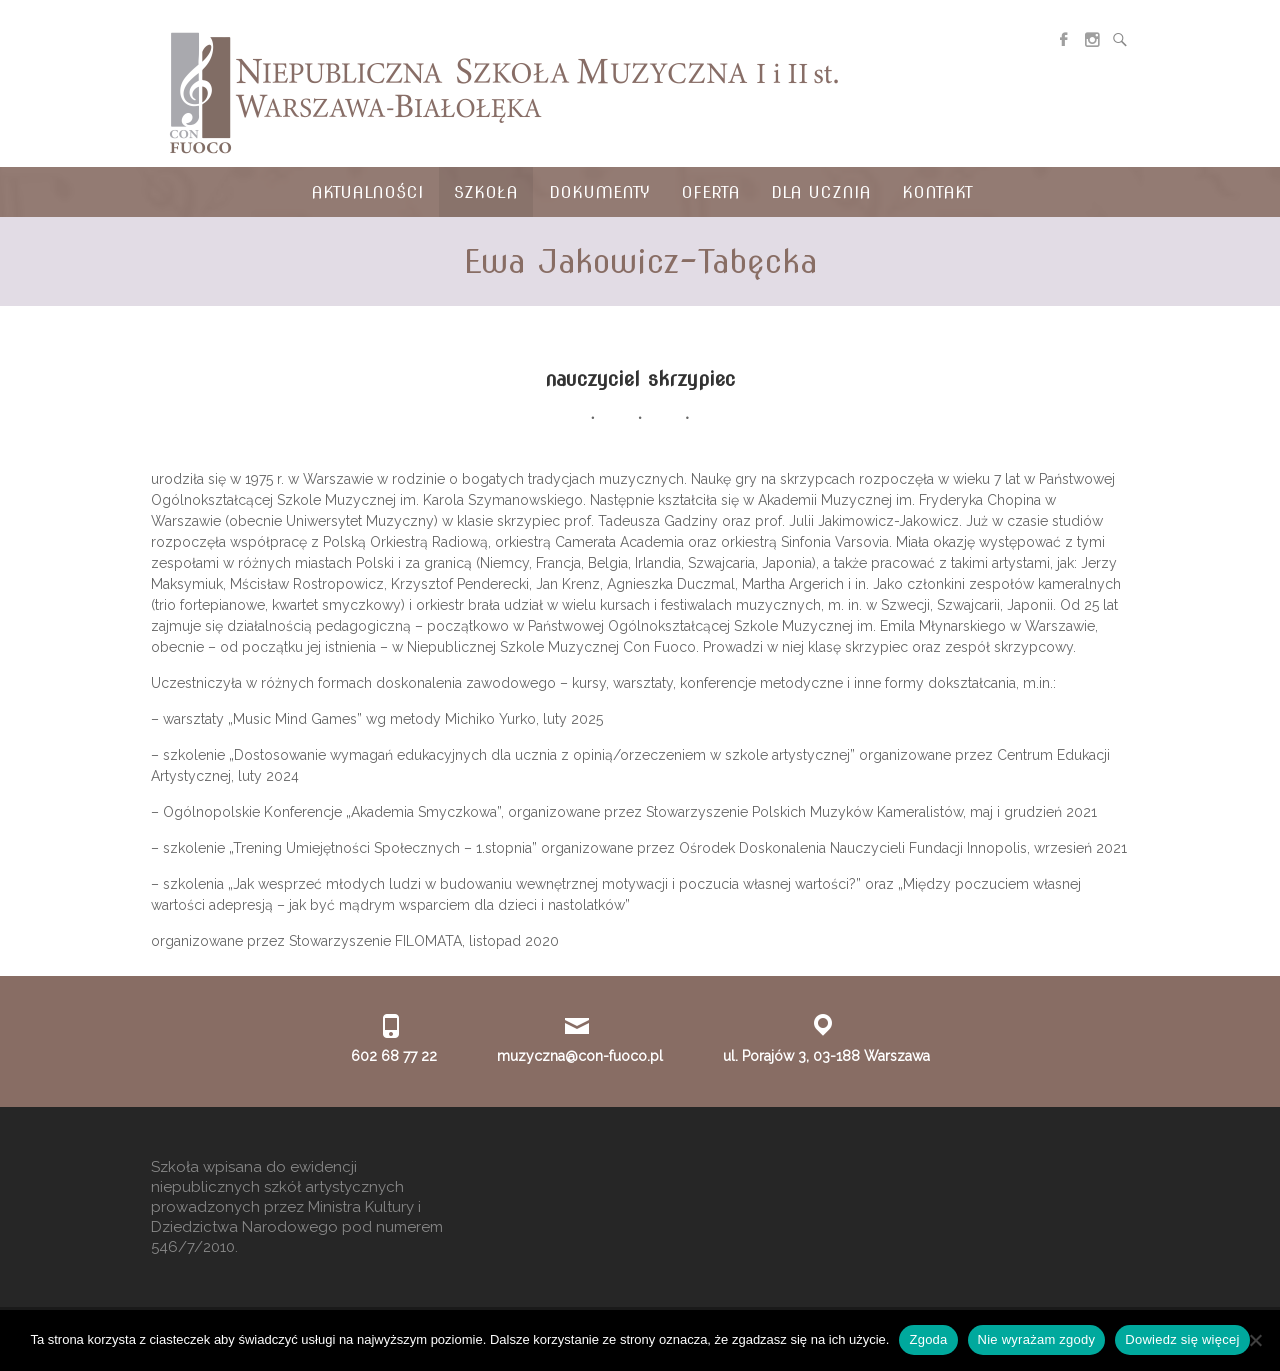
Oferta (710, 192)
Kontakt (937, 192)
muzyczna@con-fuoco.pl (580, 1056)
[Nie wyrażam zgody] (1255, 1340)
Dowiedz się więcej (1182, 1339)
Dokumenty (599, 192)
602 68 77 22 (394, 1056)
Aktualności (367, 192)
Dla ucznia (821, 192)
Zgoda (928, 1339)
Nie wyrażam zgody (1037, 1339)
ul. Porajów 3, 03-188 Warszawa (826, 1056)
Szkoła (486, 192)
